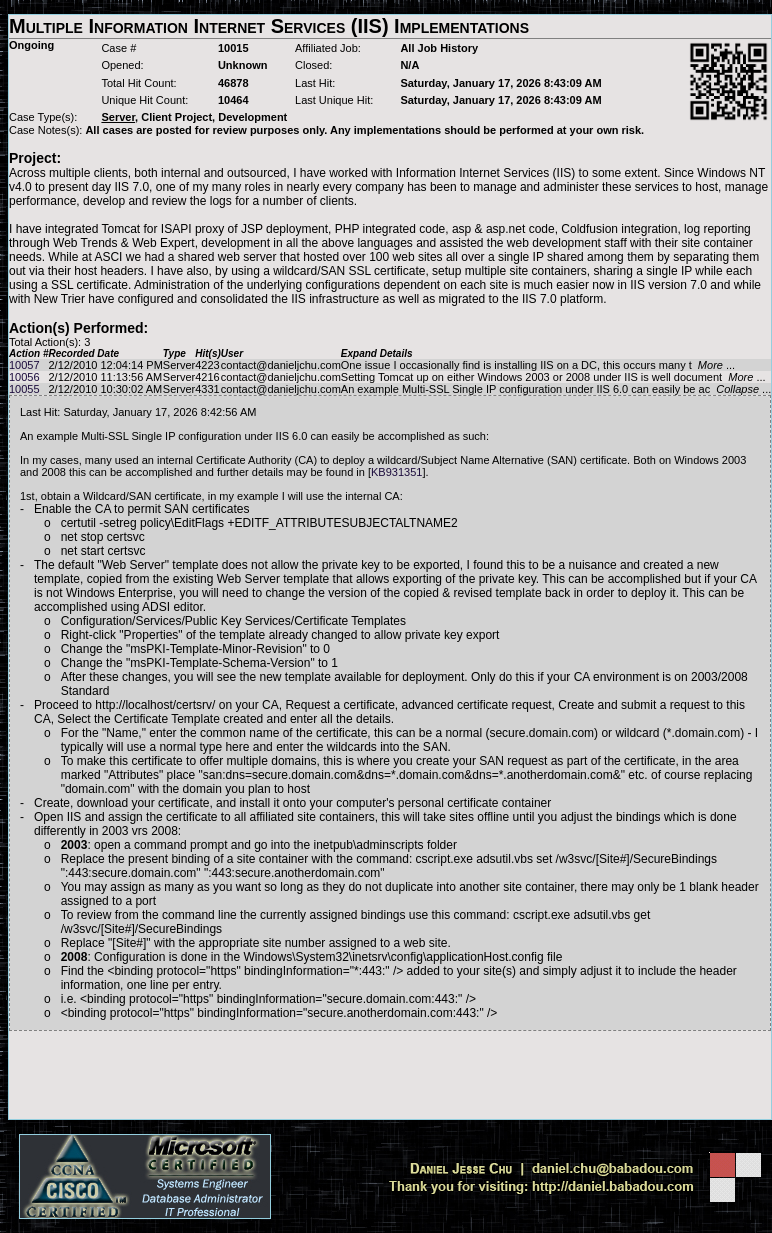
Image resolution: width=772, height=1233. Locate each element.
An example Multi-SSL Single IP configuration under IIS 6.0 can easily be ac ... (556, 389)
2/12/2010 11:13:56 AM (105, 377)
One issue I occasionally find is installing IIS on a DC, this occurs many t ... (538, 365)
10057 (24, 365)
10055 (24, 389)
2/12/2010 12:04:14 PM (105, 365)
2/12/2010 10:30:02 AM (105, 389)
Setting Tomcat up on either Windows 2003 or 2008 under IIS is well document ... (553, 377)
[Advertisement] (390, 1075)
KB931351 (396, 472)
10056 (24, 377)
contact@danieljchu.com (281, 365)
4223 (207, 365)
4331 (207, 389)
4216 (207, 377)
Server (179, 365)
